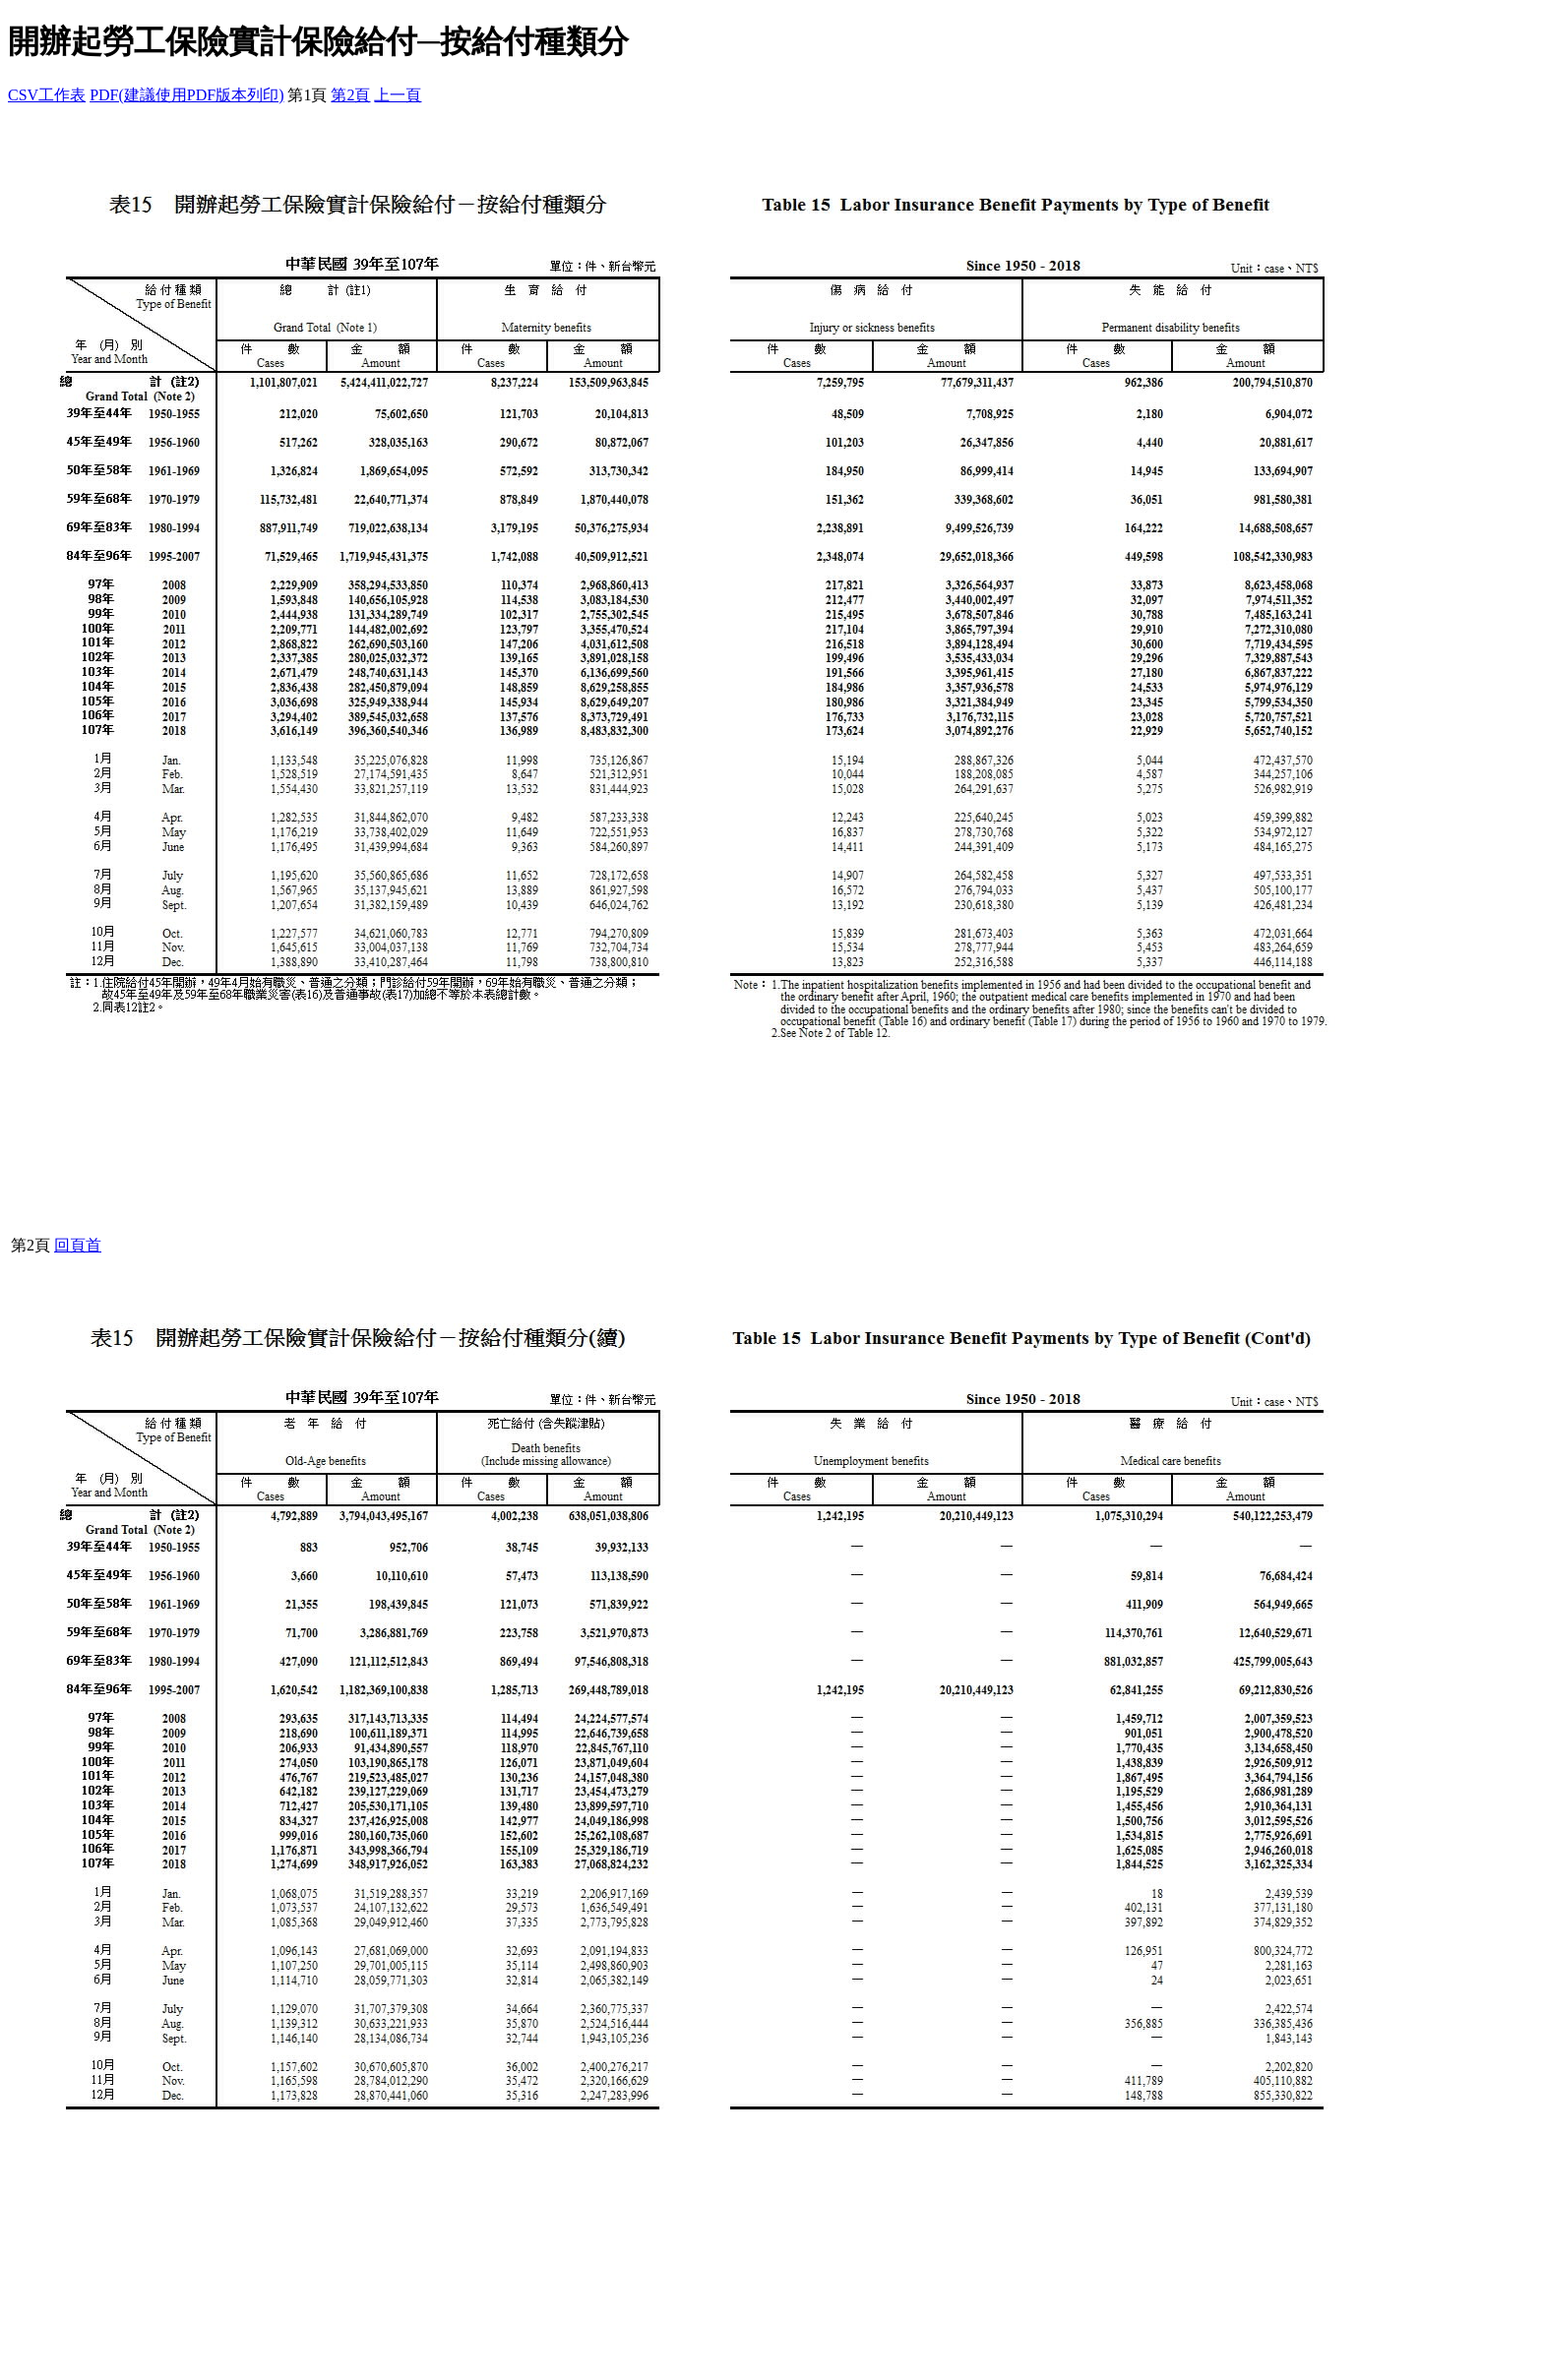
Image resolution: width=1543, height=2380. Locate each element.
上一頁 (397, 95)
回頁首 (77, 1245)
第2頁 (350, 95)
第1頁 (307, 95)
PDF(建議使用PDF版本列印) (186, 95)
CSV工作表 (47, 95)
